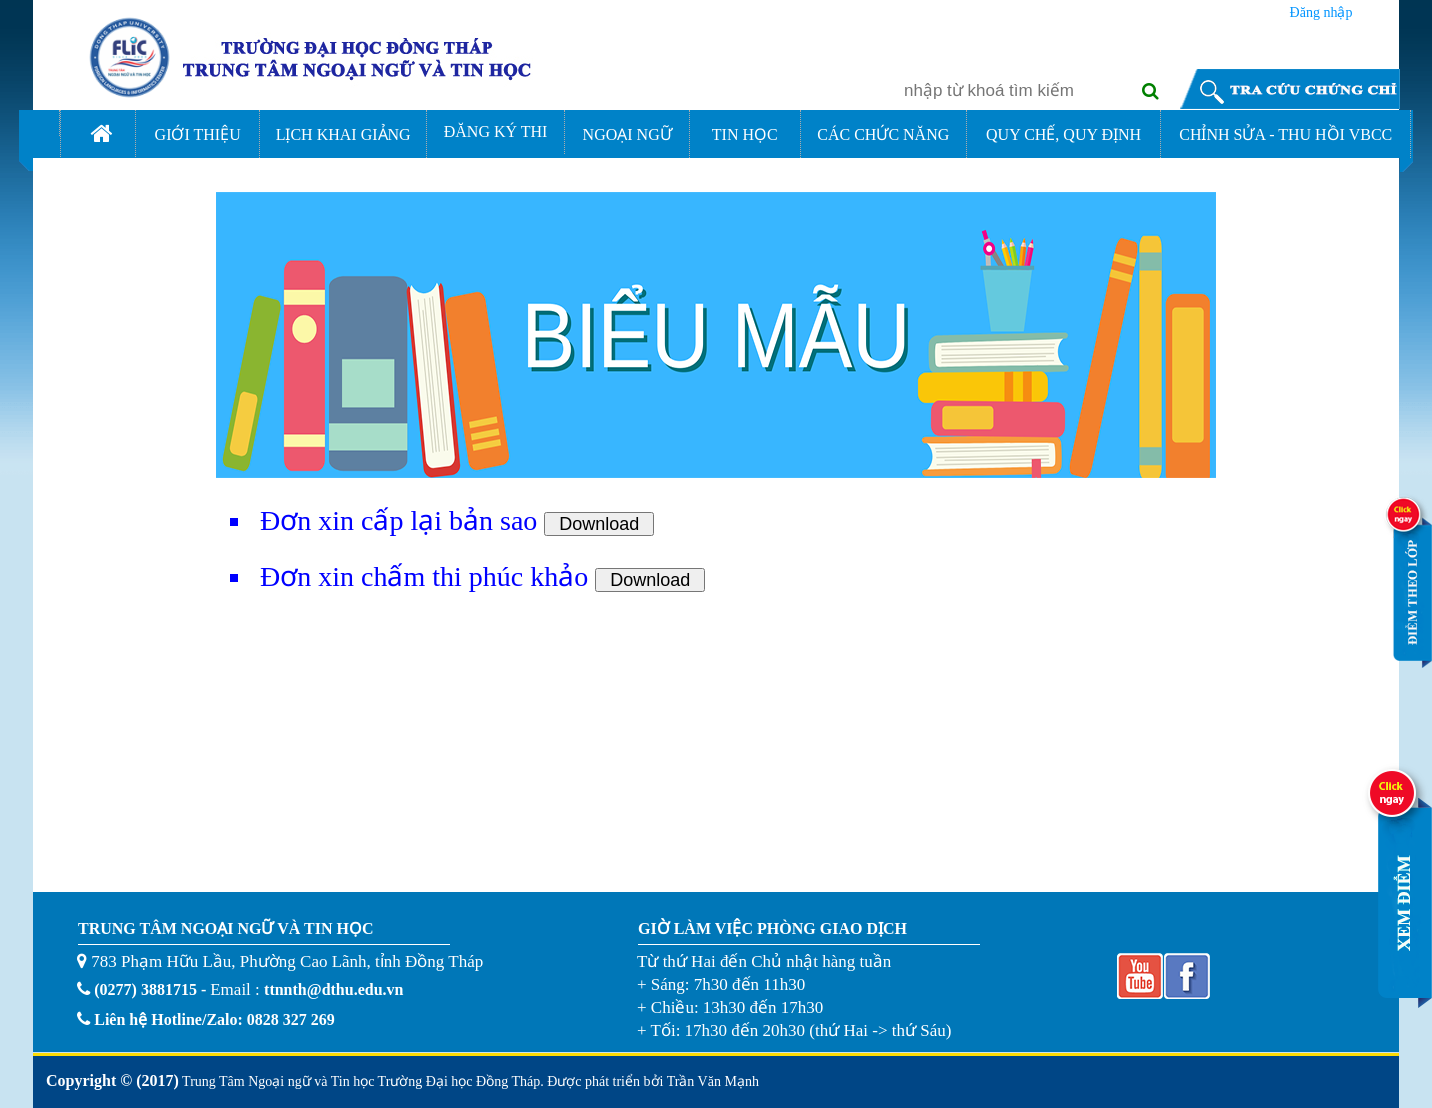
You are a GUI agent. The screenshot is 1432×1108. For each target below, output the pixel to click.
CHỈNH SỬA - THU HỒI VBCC (1285, 134)
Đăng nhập (1321, 10)
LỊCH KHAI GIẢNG (343, 134)
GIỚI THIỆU (198, 134)
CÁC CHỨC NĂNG (883, 134)
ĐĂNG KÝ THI (496, 131)
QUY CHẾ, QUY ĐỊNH (1063, 134)
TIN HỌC (745, 134)
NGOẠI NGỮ (627, 134)
